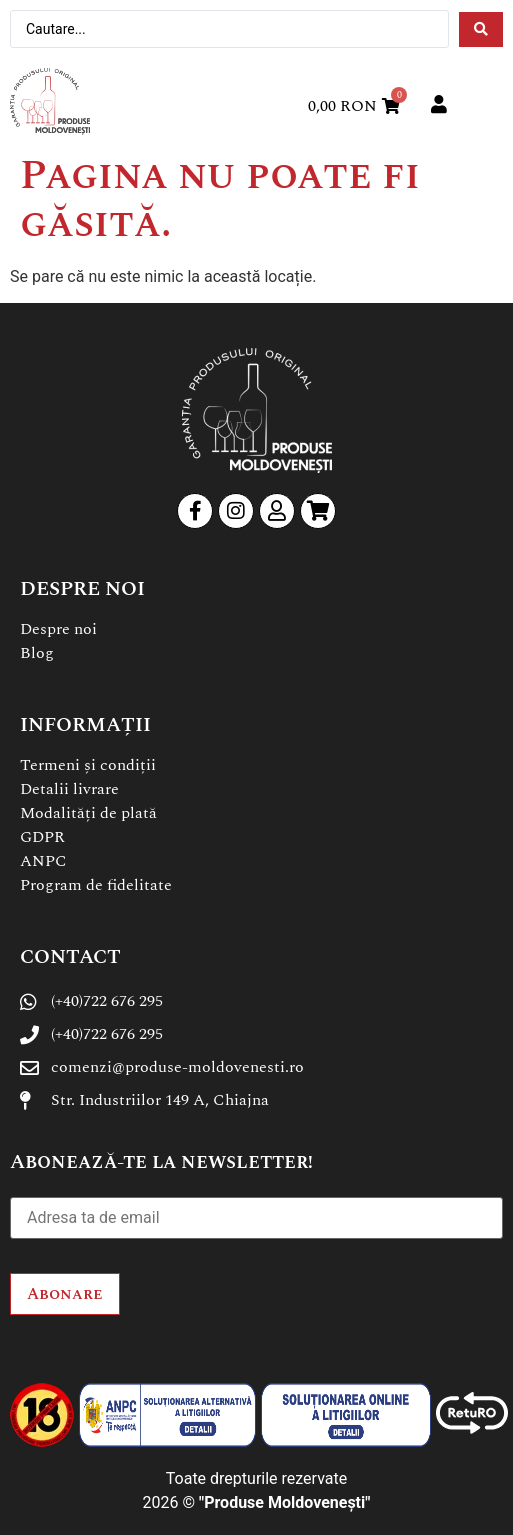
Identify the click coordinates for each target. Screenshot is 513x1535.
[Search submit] (481, 29)
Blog (37, 653)
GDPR (42, 837)
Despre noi (58, 629)
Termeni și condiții (88, 765)
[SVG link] (50, 101)
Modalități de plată (88, 813)
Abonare (65, 1294)
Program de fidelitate (96, 885)
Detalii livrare (69, 789)
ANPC (43, 861)
